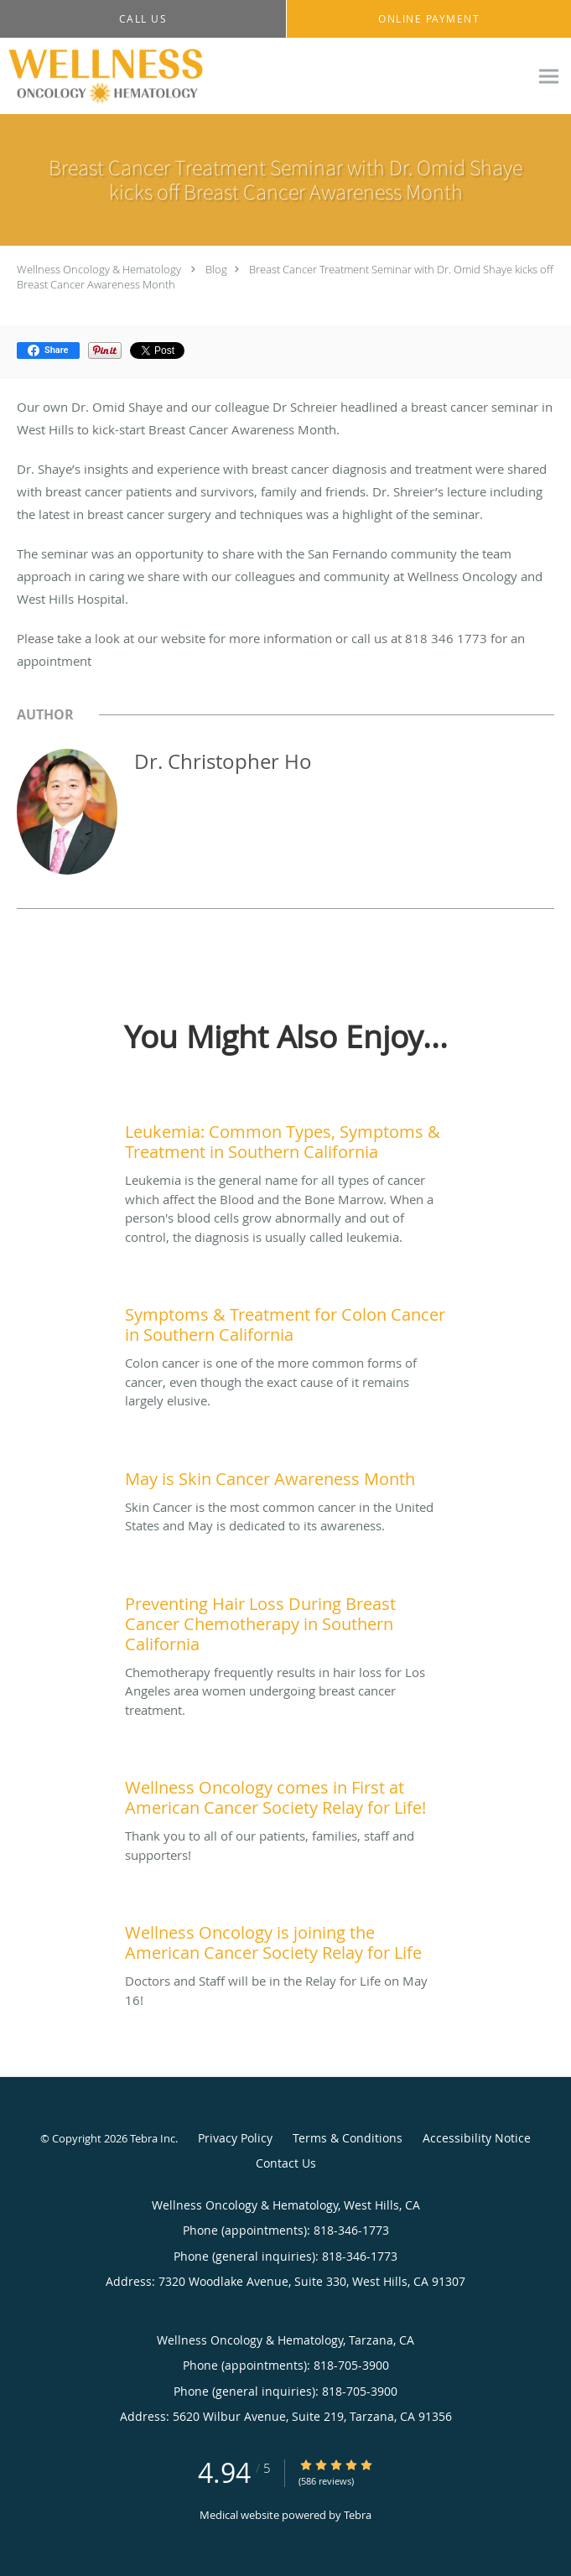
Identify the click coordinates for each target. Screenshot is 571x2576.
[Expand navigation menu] (549, 76)
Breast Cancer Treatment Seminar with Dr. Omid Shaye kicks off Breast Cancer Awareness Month (285, 277)
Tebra (357, 2514)
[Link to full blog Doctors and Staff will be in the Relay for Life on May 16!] (285, 1938)
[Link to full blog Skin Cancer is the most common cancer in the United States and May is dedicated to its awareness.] (285, 1475)
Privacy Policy (235, 2138)
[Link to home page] (139, 76)
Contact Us (286, 2163)
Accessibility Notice (477, 2138)
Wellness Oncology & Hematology (99, 269)
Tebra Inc (152, 2138)
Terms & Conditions (347, 2138)
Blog (216, 269)
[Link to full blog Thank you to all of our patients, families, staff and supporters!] (285, 1793)
